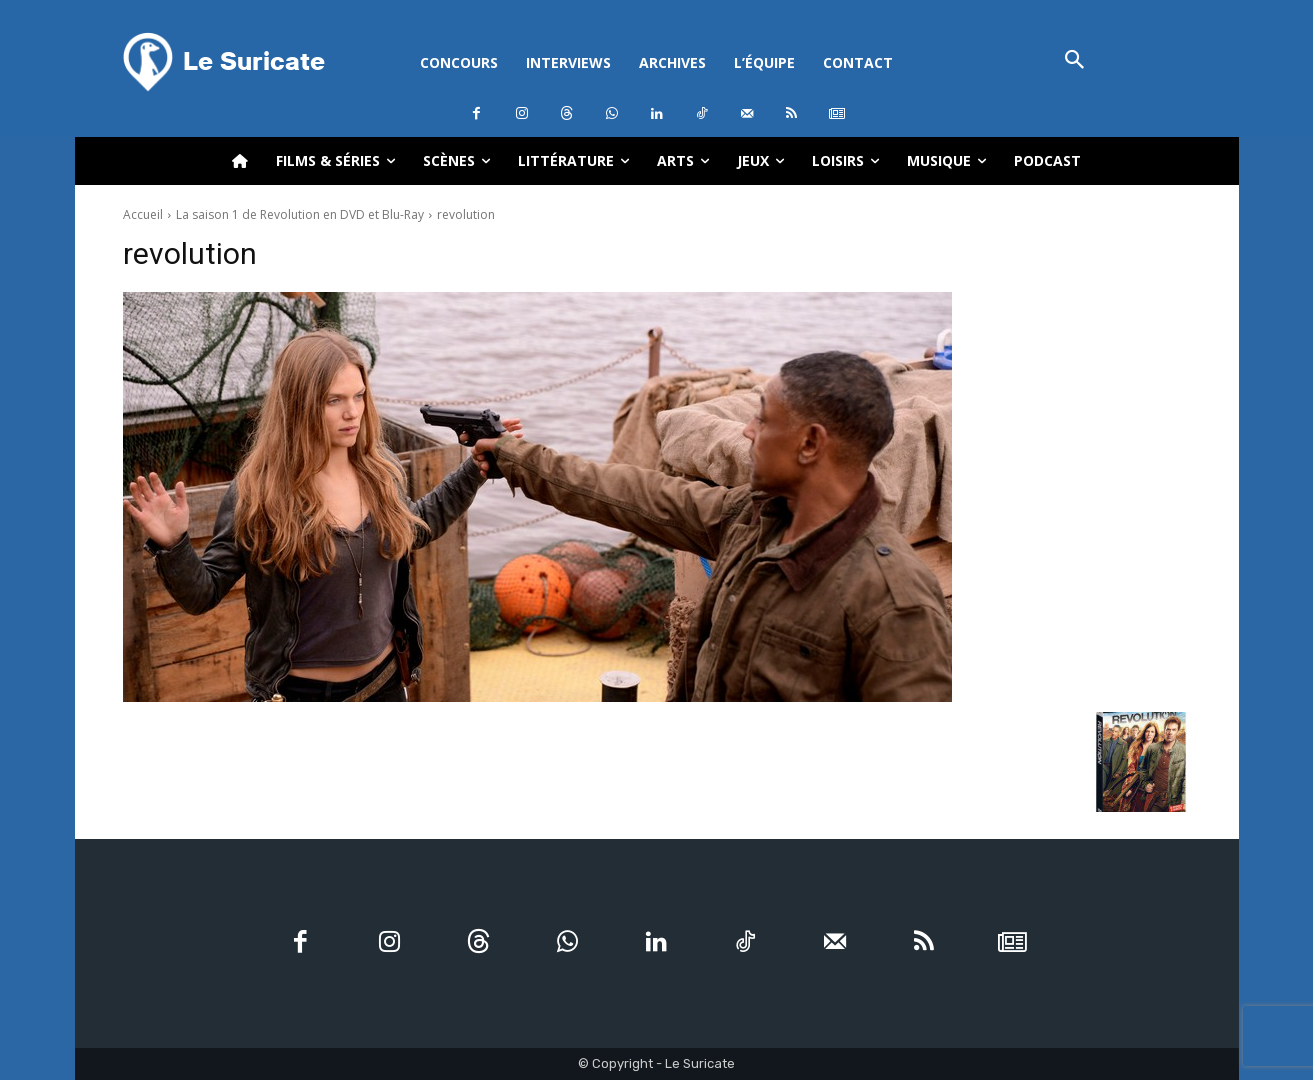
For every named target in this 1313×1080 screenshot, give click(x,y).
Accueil (143, 214)
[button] (1075, 61)
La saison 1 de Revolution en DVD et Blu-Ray (300, 214)
